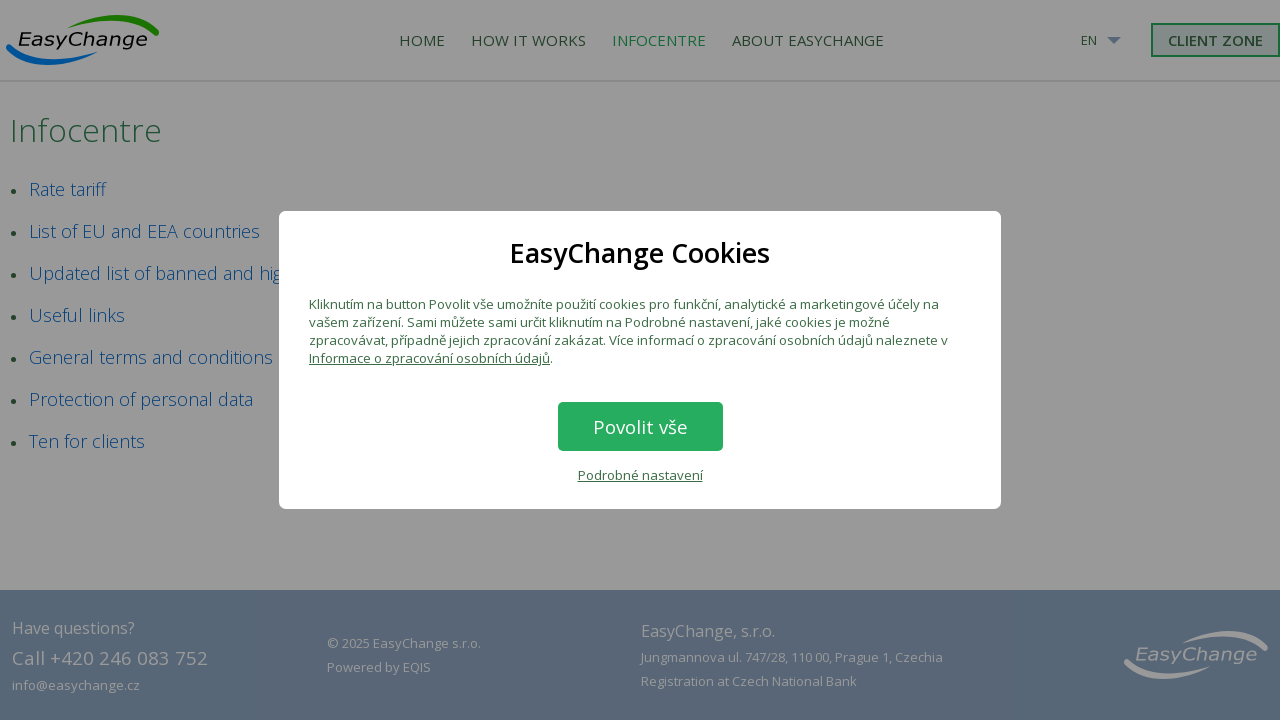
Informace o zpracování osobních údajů (429, 358)
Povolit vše (640, 426)
